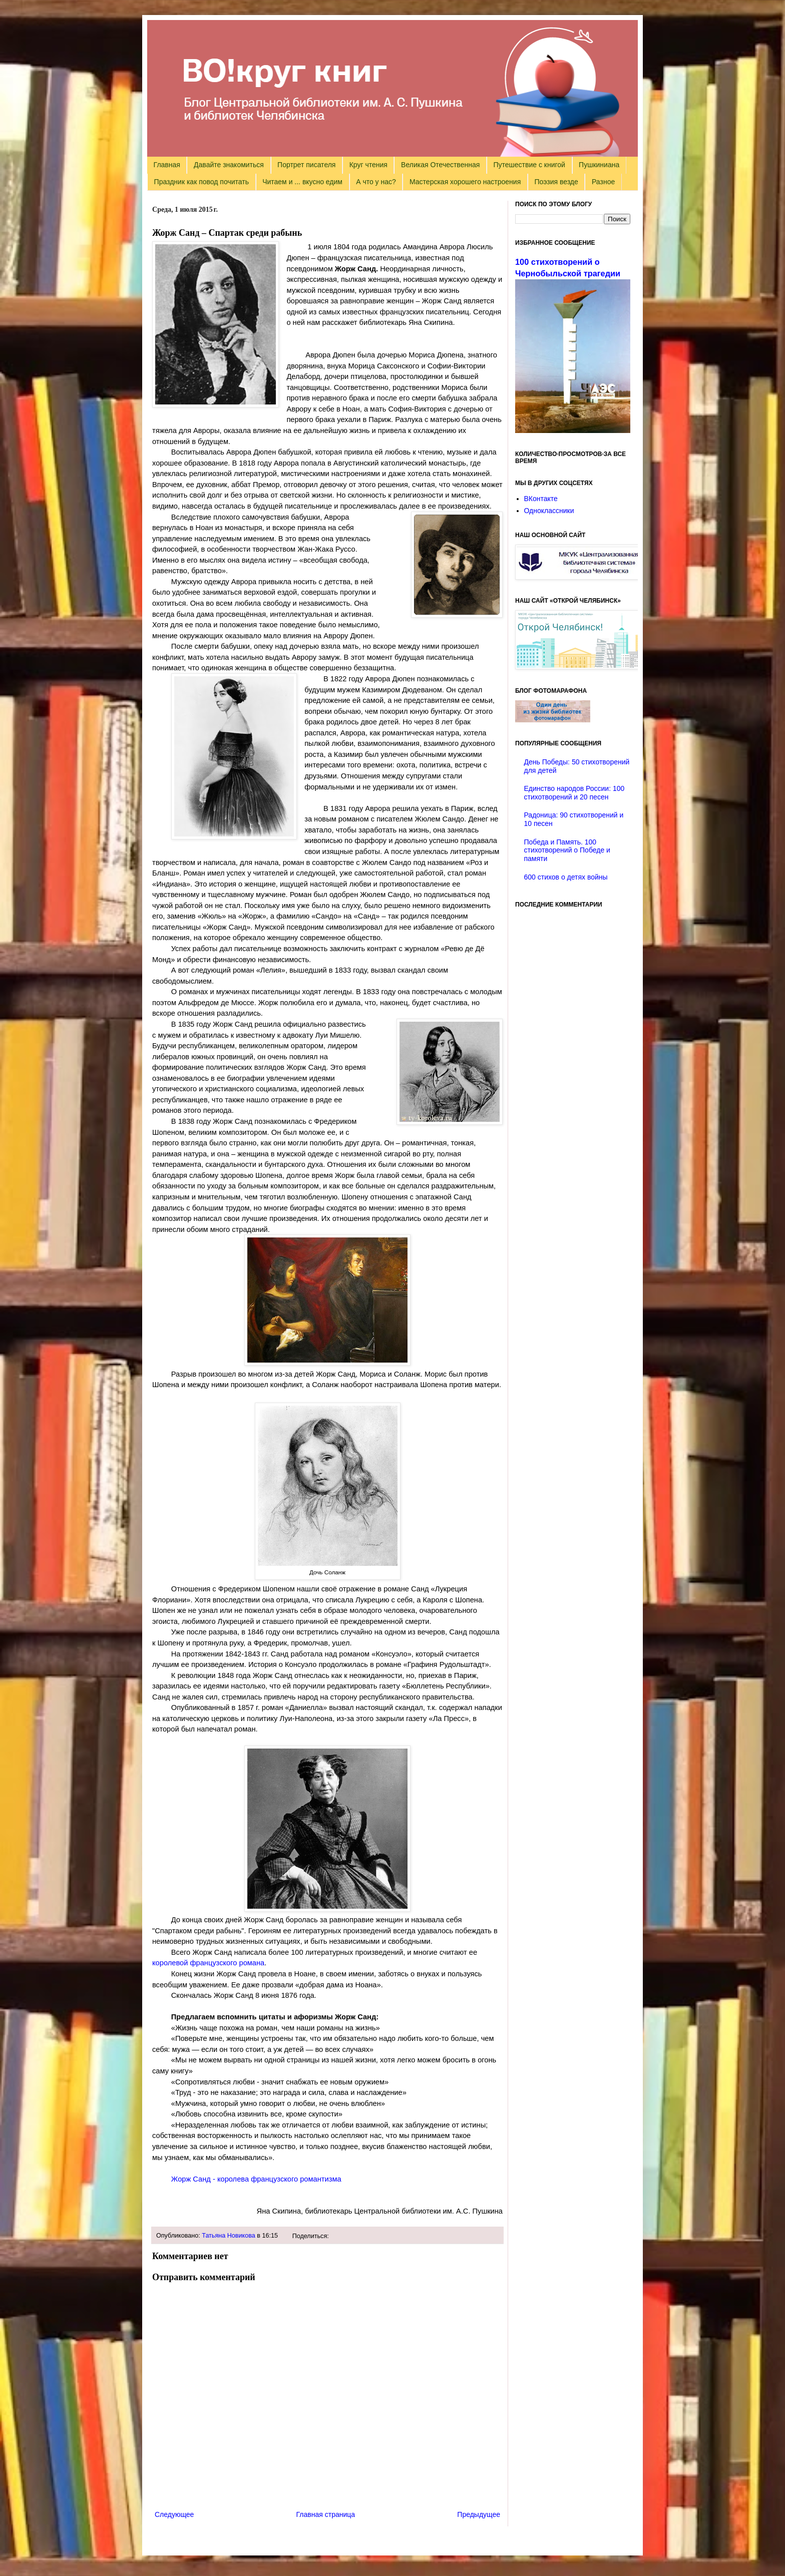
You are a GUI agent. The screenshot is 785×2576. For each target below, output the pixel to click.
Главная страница (325, 2514)
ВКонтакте (541, 499)
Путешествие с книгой (529, 165)
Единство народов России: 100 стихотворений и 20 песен (574, 792)
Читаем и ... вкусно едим (302, 182)
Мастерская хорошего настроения (465, 182)
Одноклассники (549, 511)
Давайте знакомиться (229, 165)
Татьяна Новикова (228, 2235)
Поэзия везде (556, 182)
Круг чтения (368, 165)
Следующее (174, 2514)
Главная (167, 165)
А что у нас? (376, 182)
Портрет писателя (306, 165)
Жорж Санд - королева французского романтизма (256, 2179)
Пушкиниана (599, 165)
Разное (603, 182)
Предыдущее (478, 2514)
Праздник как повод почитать (201, 182)
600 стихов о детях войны (566, 877)
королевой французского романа (208, 1963)
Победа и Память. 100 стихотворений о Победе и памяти (567, 850)
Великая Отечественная (440, 165)
